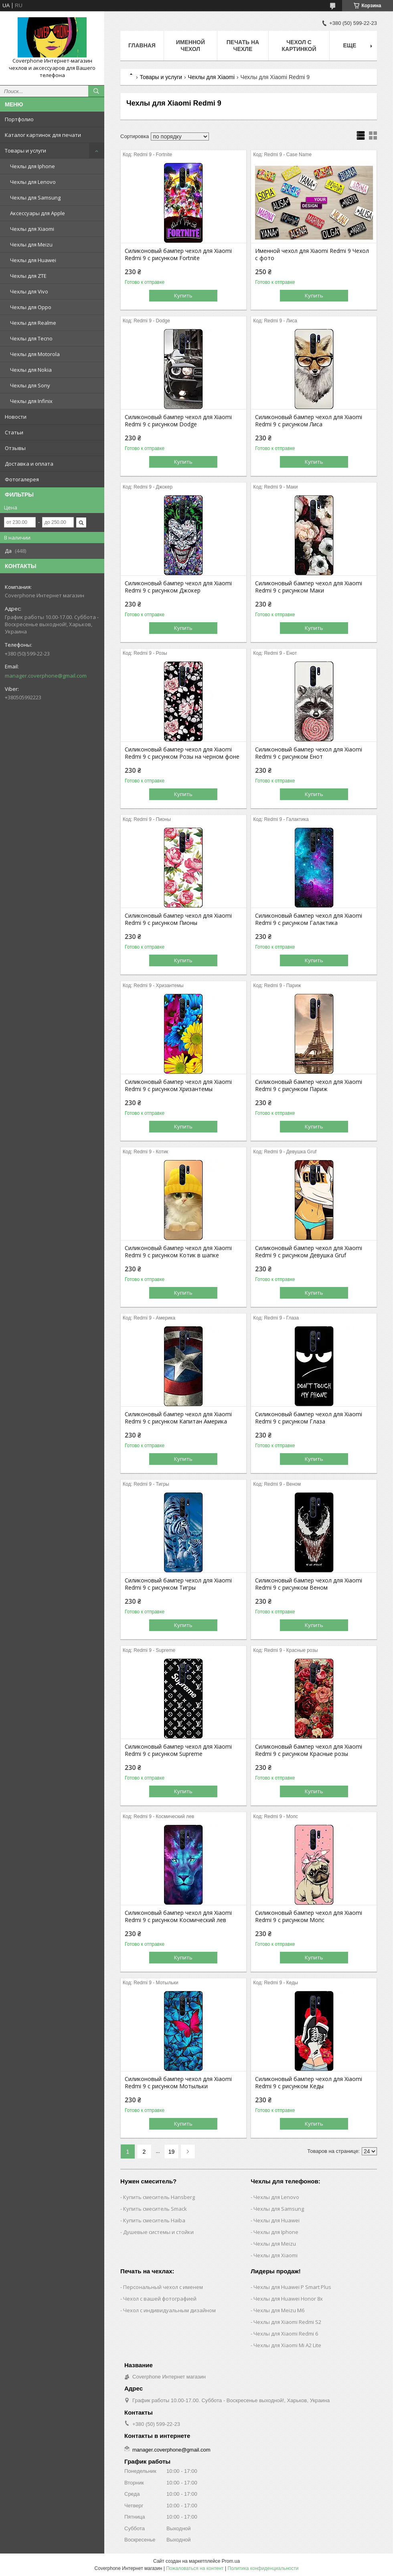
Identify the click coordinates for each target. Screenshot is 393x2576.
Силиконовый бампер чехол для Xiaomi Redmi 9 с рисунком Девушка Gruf (308, 1251)
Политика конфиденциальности (262, 2568)
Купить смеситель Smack (155, 2208)
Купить (183, 295)
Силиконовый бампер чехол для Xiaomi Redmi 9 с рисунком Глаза (308, 1418)
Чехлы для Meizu (31, 244)
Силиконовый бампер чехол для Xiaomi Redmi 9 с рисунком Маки (308, 587)
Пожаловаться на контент (194, 2568)
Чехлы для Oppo (30, 307)
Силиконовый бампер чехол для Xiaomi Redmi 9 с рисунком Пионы (178, 919)
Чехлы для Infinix (31, 401)
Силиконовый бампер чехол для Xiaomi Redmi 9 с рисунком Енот (308, 753)
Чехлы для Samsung (35, 197)
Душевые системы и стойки (158, 2232)
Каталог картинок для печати (43, 134)
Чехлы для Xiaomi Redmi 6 (285, 2333)
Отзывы (15, 448)
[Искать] (96, 91)
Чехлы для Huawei (33, 260)
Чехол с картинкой (299, 45)
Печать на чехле (243, 45)
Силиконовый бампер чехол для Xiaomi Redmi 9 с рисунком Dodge (178, 420)
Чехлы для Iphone (32, 166)
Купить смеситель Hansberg (159, 2197)
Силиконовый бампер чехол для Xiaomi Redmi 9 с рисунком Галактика (308, 919)
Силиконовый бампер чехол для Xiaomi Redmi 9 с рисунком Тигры (178, 1584)
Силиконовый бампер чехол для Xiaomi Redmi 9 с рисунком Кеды (308, 2082)
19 (171, 2151)
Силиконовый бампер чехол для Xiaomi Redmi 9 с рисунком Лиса (308, 420)
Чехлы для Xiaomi (32, 228)
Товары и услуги (25, 150)
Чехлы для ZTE (28, 275)
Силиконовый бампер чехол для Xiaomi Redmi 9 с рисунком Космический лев (178, 1916)
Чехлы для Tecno (31, 338)
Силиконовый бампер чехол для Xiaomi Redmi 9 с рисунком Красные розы (308, 1750)
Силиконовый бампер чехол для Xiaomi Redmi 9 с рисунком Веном (308, 1584)
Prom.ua (231, 2561)
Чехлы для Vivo (29, 291)
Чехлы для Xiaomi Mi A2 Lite (287, 2345)
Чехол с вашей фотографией (159, 2298)
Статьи (14, 432)
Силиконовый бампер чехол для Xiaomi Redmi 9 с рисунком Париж (308, 1085)
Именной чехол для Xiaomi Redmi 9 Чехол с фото (312, 254)
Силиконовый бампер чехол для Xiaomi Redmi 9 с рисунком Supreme (178, 1750)
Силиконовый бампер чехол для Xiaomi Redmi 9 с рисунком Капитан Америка (178, 1418)
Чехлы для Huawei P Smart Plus (292, 2287)
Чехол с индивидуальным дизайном (169, 2310)
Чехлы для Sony (30, 385)
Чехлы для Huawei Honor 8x (288, 2298)
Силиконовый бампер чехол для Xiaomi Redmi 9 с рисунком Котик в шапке (178, 1251)
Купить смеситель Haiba (154, 2220)
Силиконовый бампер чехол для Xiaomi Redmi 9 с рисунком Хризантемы (178, 1085)
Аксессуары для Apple (37, 213)
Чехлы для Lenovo (33, 181)
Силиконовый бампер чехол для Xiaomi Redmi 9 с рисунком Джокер (178, 587)
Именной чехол (190, 45)
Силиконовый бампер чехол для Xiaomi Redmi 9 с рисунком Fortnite (178, 254)
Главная (142, 45)
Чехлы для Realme (33, 322)
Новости (15, 416)
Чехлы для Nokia (31, 369)
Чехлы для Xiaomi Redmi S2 (287, 2322)
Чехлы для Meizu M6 (278, 2310)
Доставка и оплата (29, 463)
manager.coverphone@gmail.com (46, 675)
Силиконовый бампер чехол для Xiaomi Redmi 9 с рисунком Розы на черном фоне (182, 753)
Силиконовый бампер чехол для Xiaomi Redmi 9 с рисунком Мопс (308, 1916)
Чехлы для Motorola (35, 354)
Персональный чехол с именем (163, 2287)
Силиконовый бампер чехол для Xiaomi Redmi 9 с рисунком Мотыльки (178, 2082)
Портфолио (19, 119)
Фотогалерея (22, 479)
